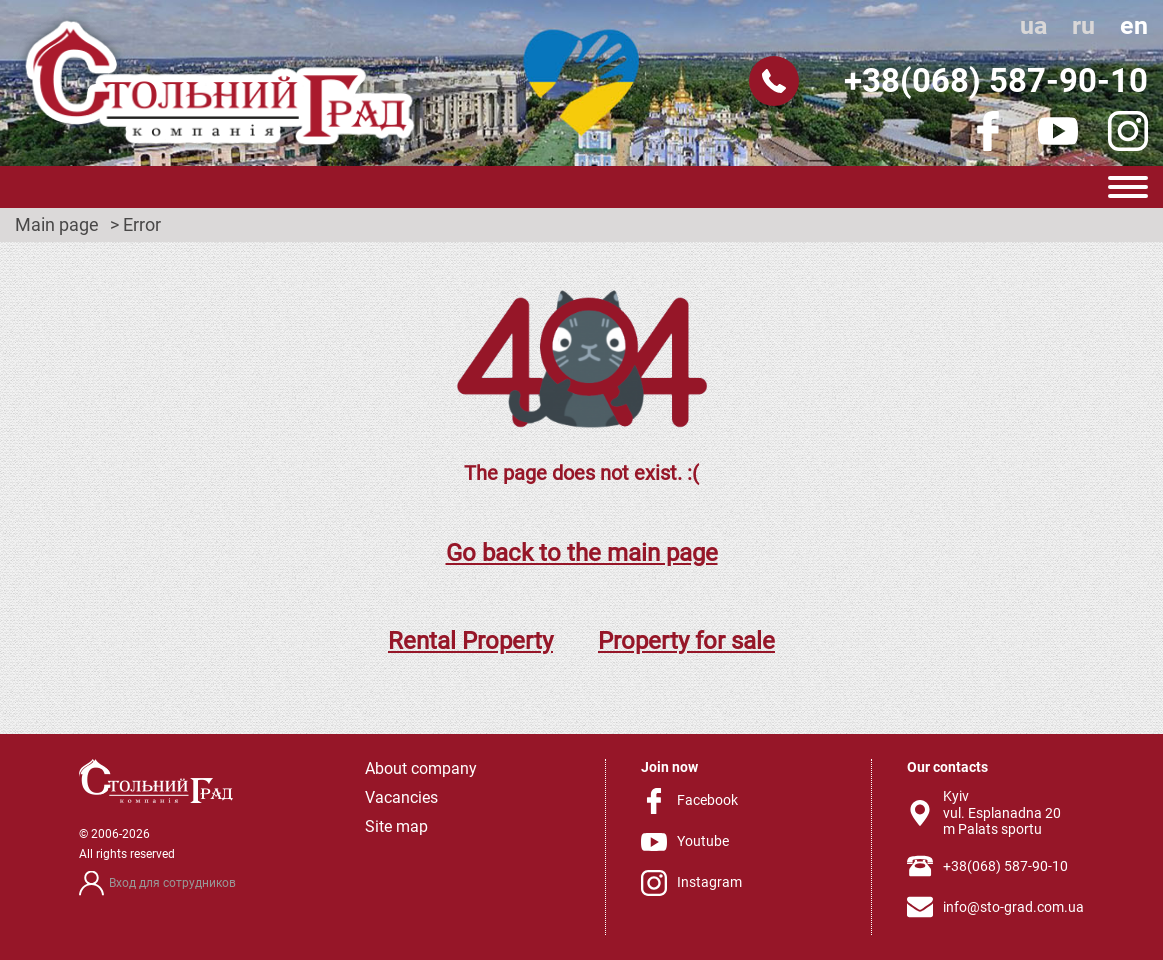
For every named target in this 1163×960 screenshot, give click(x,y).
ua (1033, 25)
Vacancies (401, 797)
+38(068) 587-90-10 (996, 80)
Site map (396, 826)
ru (1083, 25)
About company (421, 768)
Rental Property (470, 641)
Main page (57, 225)
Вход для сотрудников (172, 883)
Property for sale (686, 641)
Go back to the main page (582, 553)
